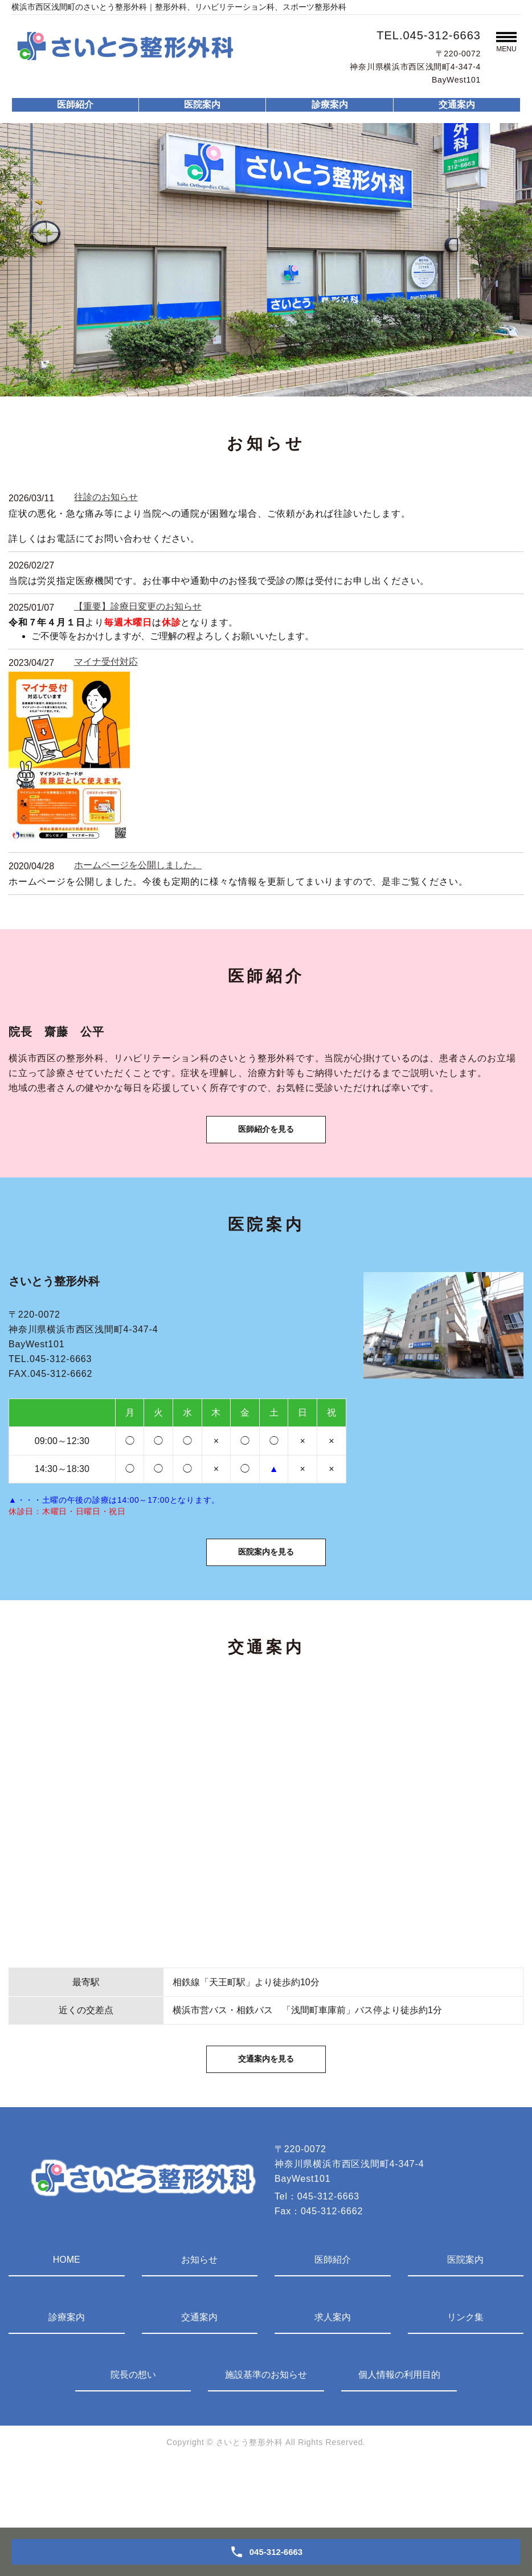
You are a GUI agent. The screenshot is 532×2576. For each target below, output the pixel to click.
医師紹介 (75, 104)
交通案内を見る (266, 2116)
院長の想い (133, 2435)
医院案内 (202, 104)
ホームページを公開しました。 (138, 865)
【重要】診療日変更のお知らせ (138, 606)
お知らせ (199, 2320)
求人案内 (332, 2377)
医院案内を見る (266, 1589)
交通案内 (457, 104)
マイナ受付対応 (106, 662)
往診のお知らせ (106, 497)
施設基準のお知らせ (266, 2435)
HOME (66, 2320)
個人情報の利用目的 (399, 2435)
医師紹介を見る (266, 1146)
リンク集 (465, 2377)
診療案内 (330, 104)
